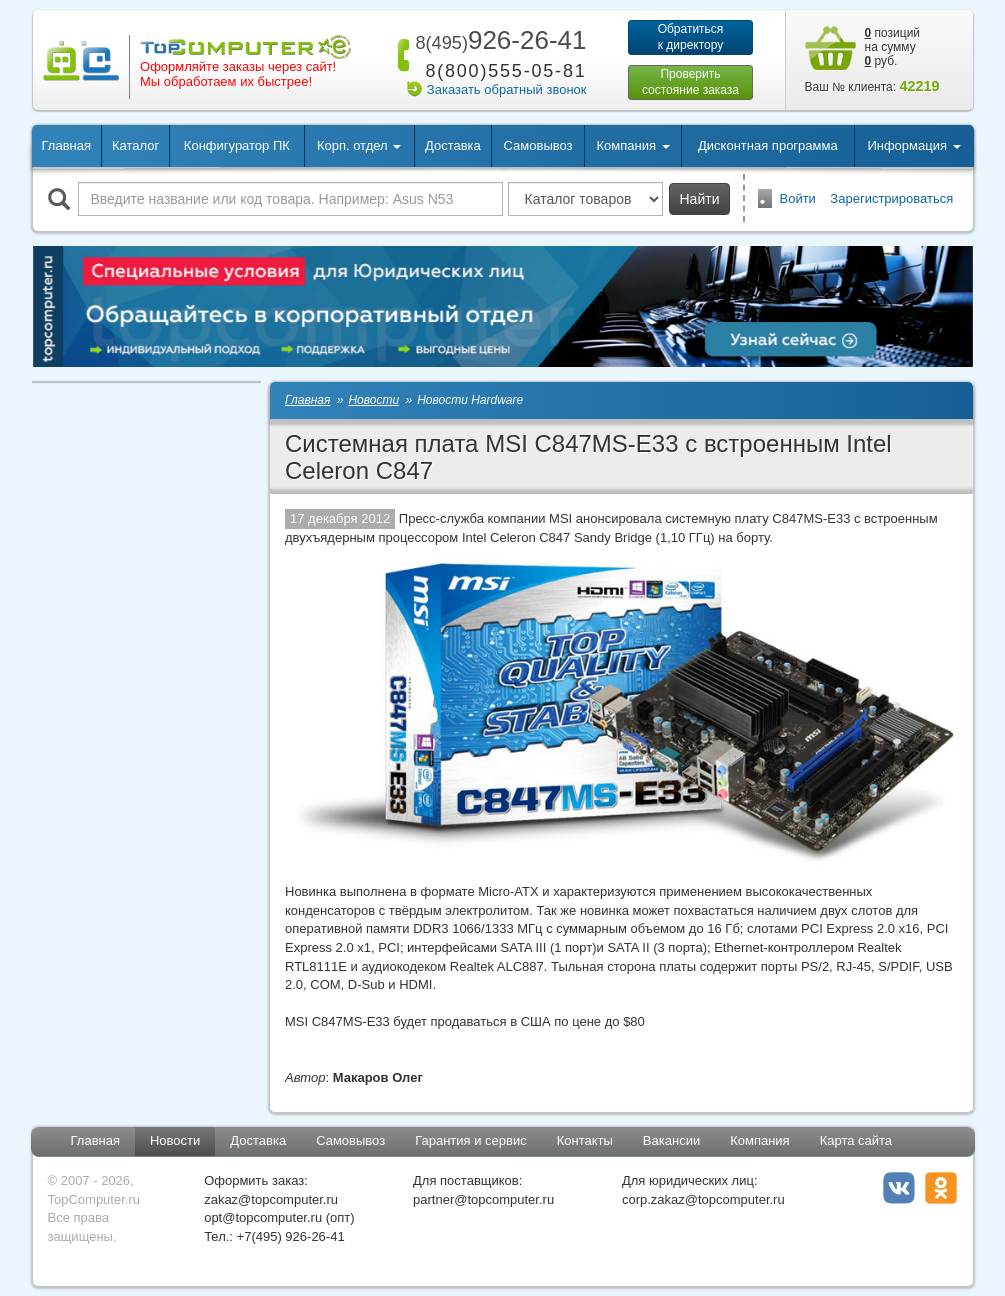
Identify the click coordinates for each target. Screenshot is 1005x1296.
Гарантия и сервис (471, 1140)
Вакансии (671, 1140)
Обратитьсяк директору (691, 37)
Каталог (135, 145)
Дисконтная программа (768, 145)
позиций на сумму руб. (893, 47)
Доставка (453, 145)
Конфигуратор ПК (237, 145)
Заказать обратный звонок (507, 89)
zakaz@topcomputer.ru (271, 1199)
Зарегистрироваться (891, 198)
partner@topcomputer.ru (483, 1199)
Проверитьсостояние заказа (690, 82)
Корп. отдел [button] (359, 145)
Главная (66, 145)
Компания (760, 1140)
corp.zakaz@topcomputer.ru (703, 1199)
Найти (700, 199)
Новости (175, 1140)
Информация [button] (913, 145)
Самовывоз (538, 145)
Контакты (585, 1140)
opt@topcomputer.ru (263, 1217)
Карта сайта (856, 1140)
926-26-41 (497, 40)
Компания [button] (632, 145)
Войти (798, 198)
